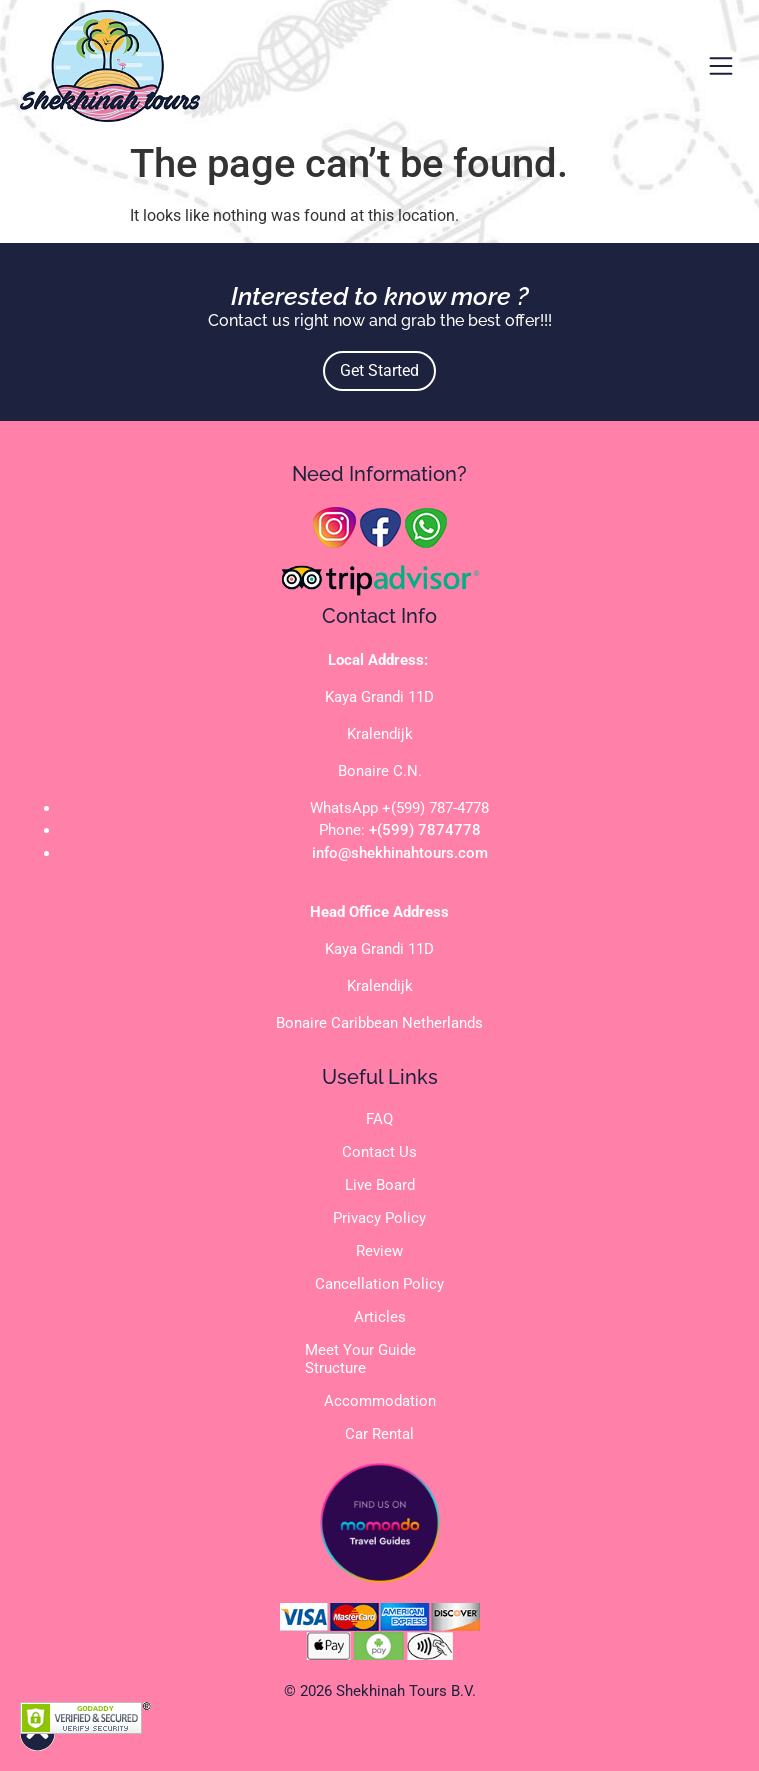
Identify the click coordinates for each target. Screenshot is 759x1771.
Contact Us (379, 1152)
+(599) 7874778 (425, 830)
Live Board (380, 1185)
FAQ (379, 1119)
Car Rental (379, 1434)
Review (379, 1251)
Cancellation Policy (379, 1284)
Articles (380, 1317)
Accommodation (380, 1401)
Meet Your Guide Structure (360, 1359)
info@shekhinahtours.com (400, 853)
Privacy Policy (379, 1218)
